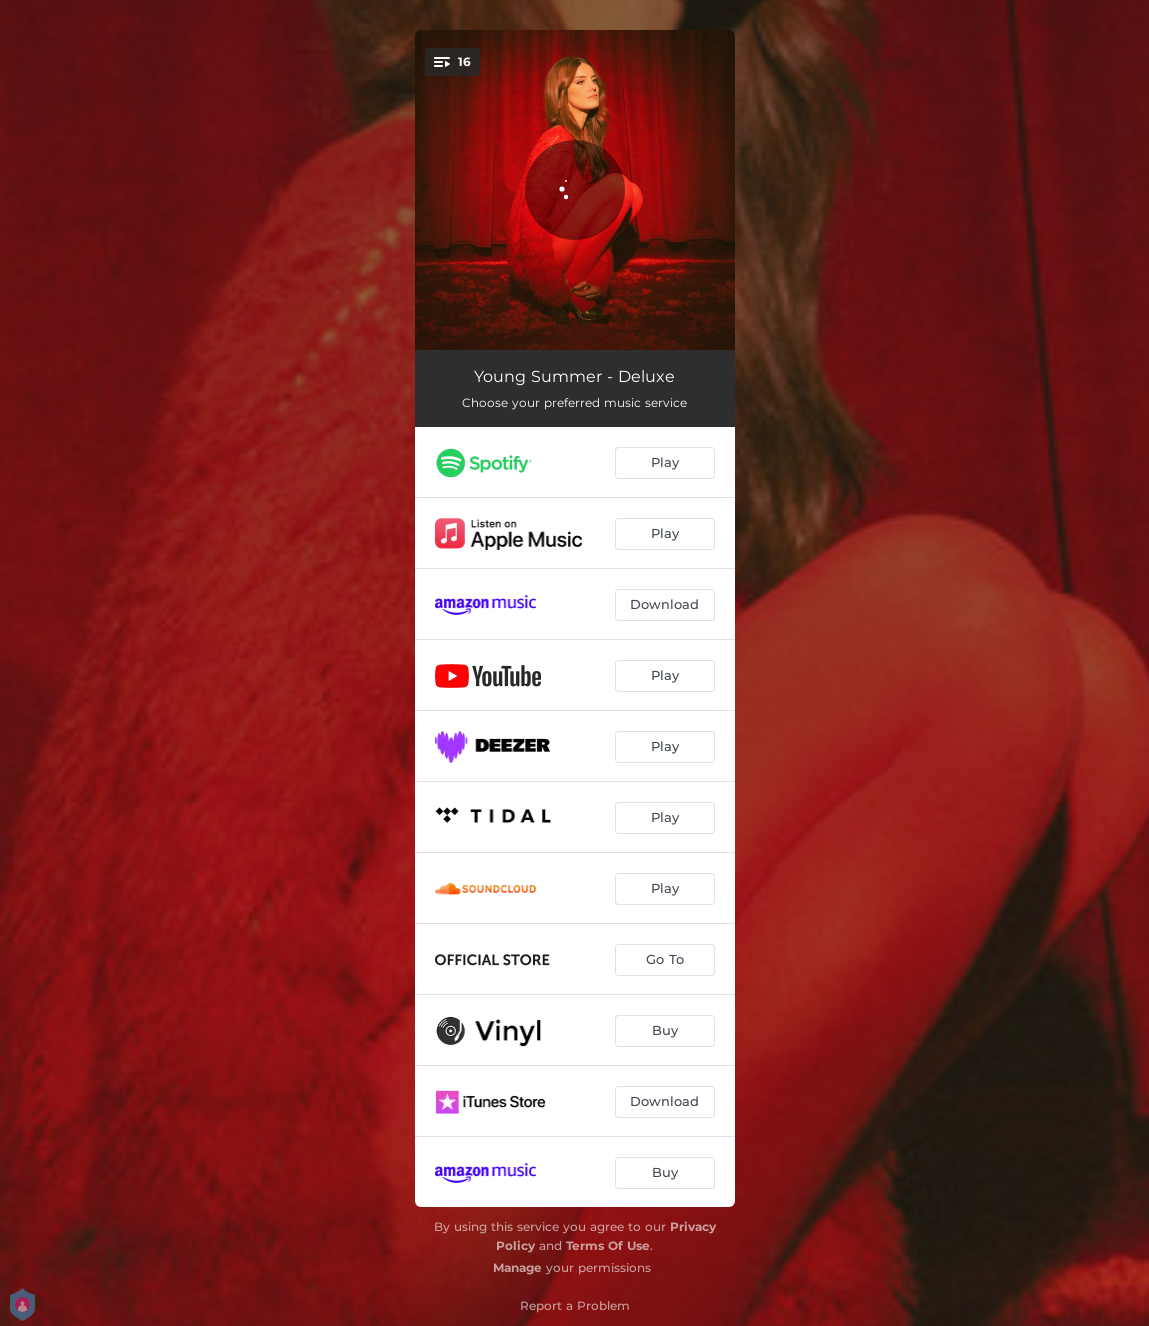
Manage (517, 1267)
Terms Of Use (608, 1245)
